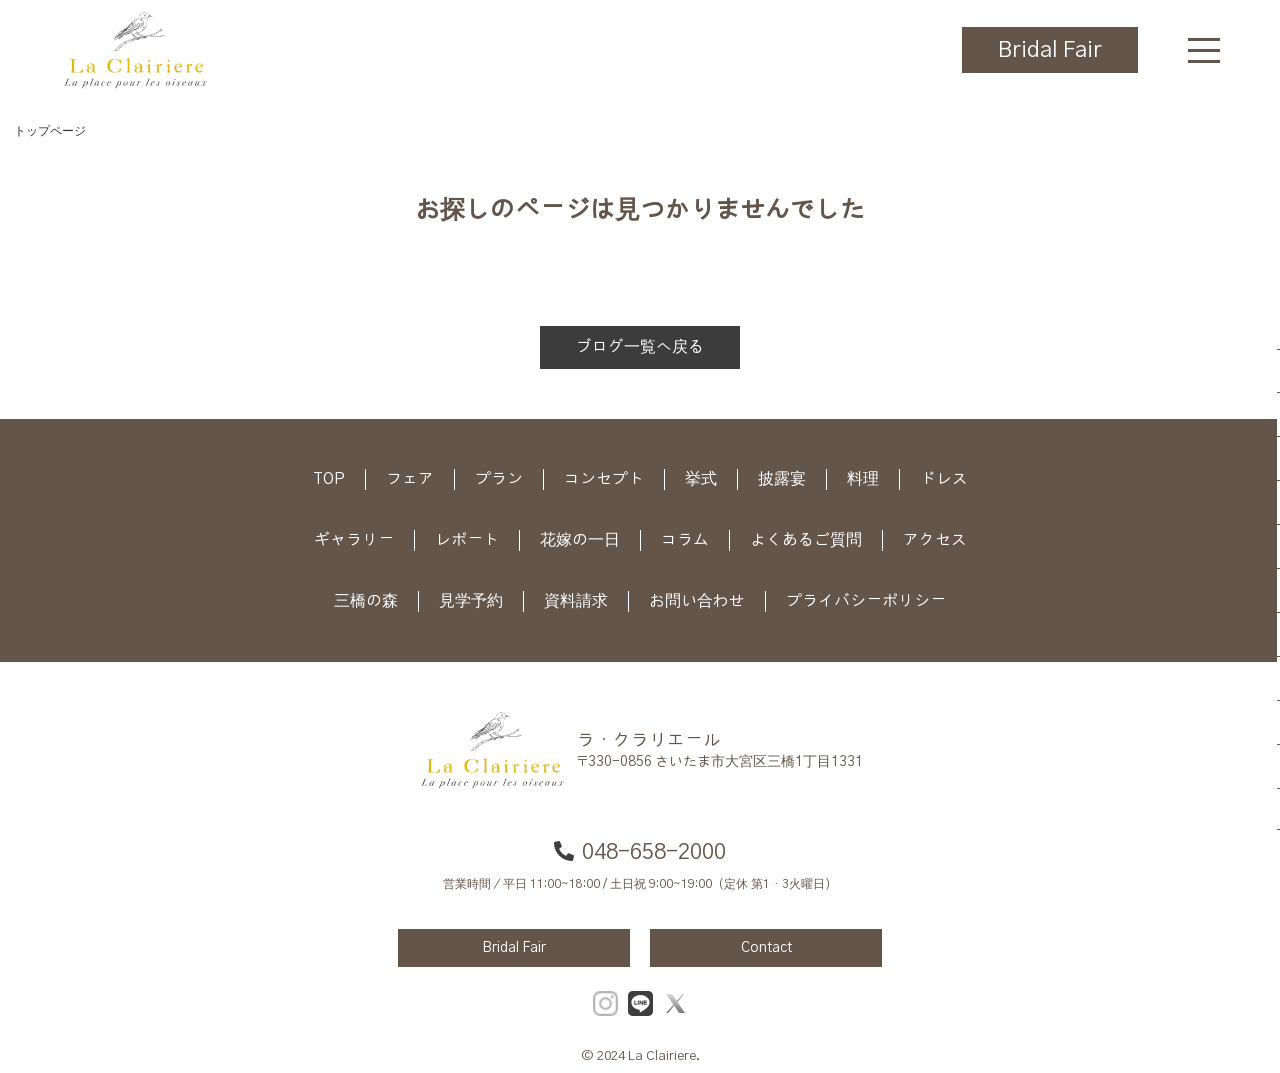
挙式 (701, 479)
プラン (499, 479)
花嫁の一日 (580, 540)
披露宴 (782, 479)
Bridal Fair (1050, 50)
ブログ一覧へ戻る (640, 347)
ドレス (944, 479)
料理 (863, 479)
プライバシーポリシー (866, 601)
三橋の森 (366, 601)
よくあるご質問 (806, 540)
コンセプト (604, 479)
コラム (685, 540)
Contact (766, 948)
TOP (329, 479)
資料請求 (576, 601)
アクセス (935, 540)
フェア (410, 479)
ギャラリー (354, 540)
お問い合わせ (697, 601)
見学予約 (471, 601)
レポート (467, 540)
